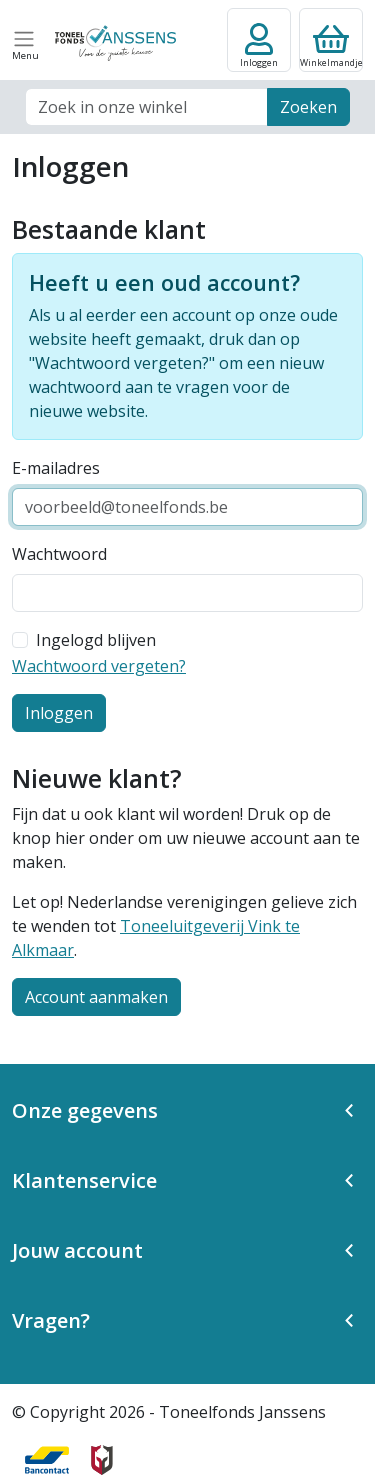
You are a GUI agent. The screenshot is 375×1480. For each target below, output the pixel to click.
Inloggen (59, 713)
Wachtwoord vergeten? (99, 666)
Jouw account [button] (77, 1250)
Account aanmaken (96, 997)
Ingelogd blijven (96, 640)
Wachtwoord (59, 554)
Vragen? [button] (51, 1320)
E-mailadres (56, 468)
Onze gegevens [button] (85, 1110)
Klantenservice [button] (84, 1180)
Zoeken (308, 107)
